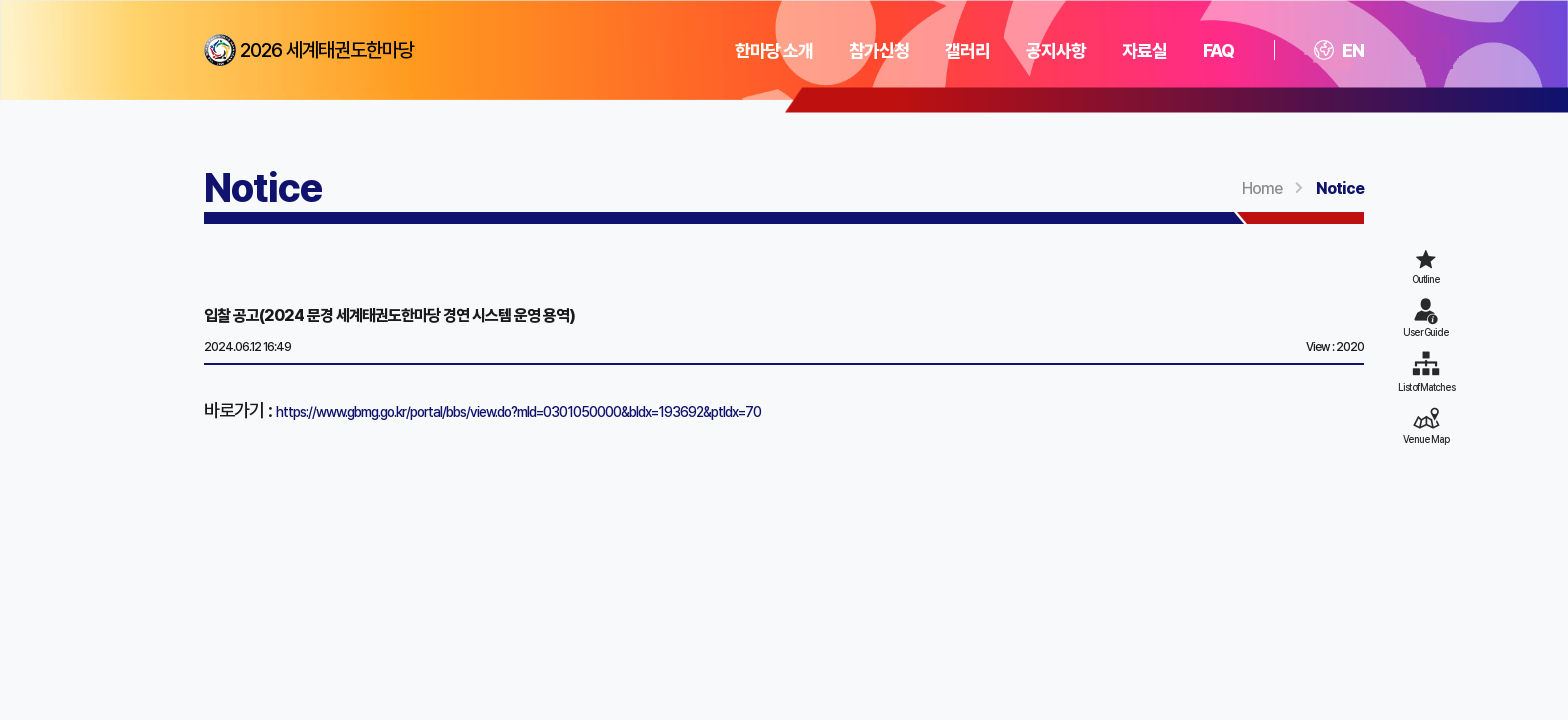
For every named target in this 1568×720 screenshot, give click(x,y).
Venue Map (1426, 439)
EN (1339, 50)
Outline (1426, 279)
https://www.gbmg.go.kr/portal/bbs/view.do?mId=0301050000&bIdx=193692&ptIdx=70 (518, 412)
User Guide (1426, 332)
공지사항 (1056, 50)
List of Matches (1426, 387)
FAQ (1218, 50)
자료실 (1144, 50)
